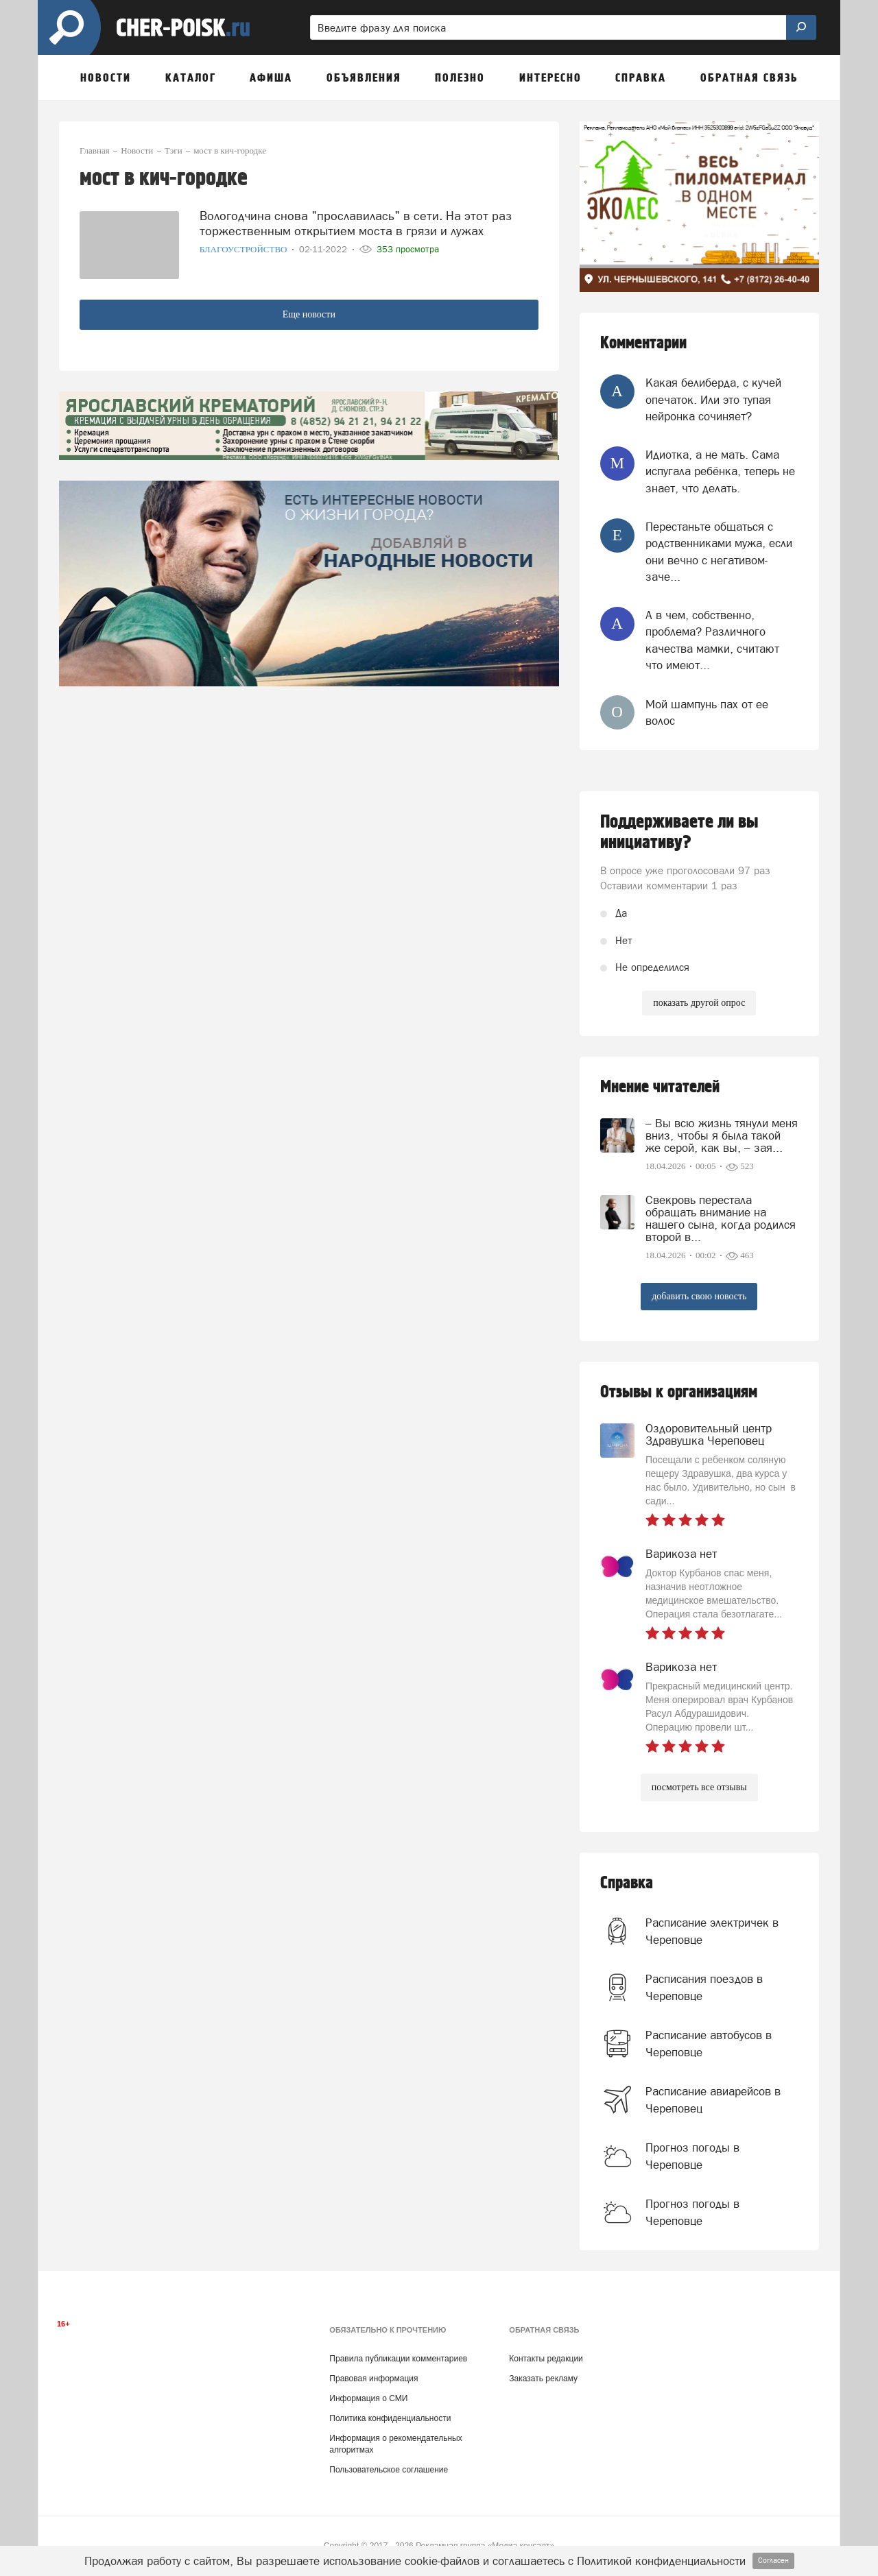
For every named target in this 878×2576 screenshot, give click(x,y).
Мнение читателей (660, 1087)
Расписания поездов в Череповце (704, 1987)
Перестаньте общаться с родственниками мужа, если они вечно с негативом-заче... (718, 551)
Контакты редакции (545, 2358)
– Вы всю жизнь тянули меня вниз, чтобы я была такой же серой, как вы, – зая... (721, 1135)
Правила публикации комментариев (398, 2358)
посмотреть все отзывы (699, 1787)
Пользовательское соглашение (388, 2470)
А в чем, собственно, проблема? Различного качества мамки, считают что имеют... (712, 640)
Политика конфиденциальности (390, 2418)
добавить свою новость (699, 1296)
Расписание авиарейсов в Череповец (713, 2099)
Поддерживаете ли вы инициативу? (679, 832)
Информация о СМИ (368, 2398)
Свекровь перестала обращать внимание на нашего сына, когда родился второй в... (720, 1218)
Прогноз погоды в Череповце (692, 2156)
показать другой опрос (699, 1003)
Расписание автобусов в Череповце (708, 2043)
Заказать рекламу (543, 2378)
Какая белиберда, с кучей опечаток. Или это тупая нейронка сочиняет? (713, 399)
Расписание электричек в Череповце (712, 1931)
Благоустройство (244, 248)
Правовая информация (373, 2378)
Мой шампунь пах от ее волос (706, 712)
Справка (626, 1883)
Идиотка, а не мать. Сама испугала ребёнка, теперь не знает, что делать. (720, 471)
